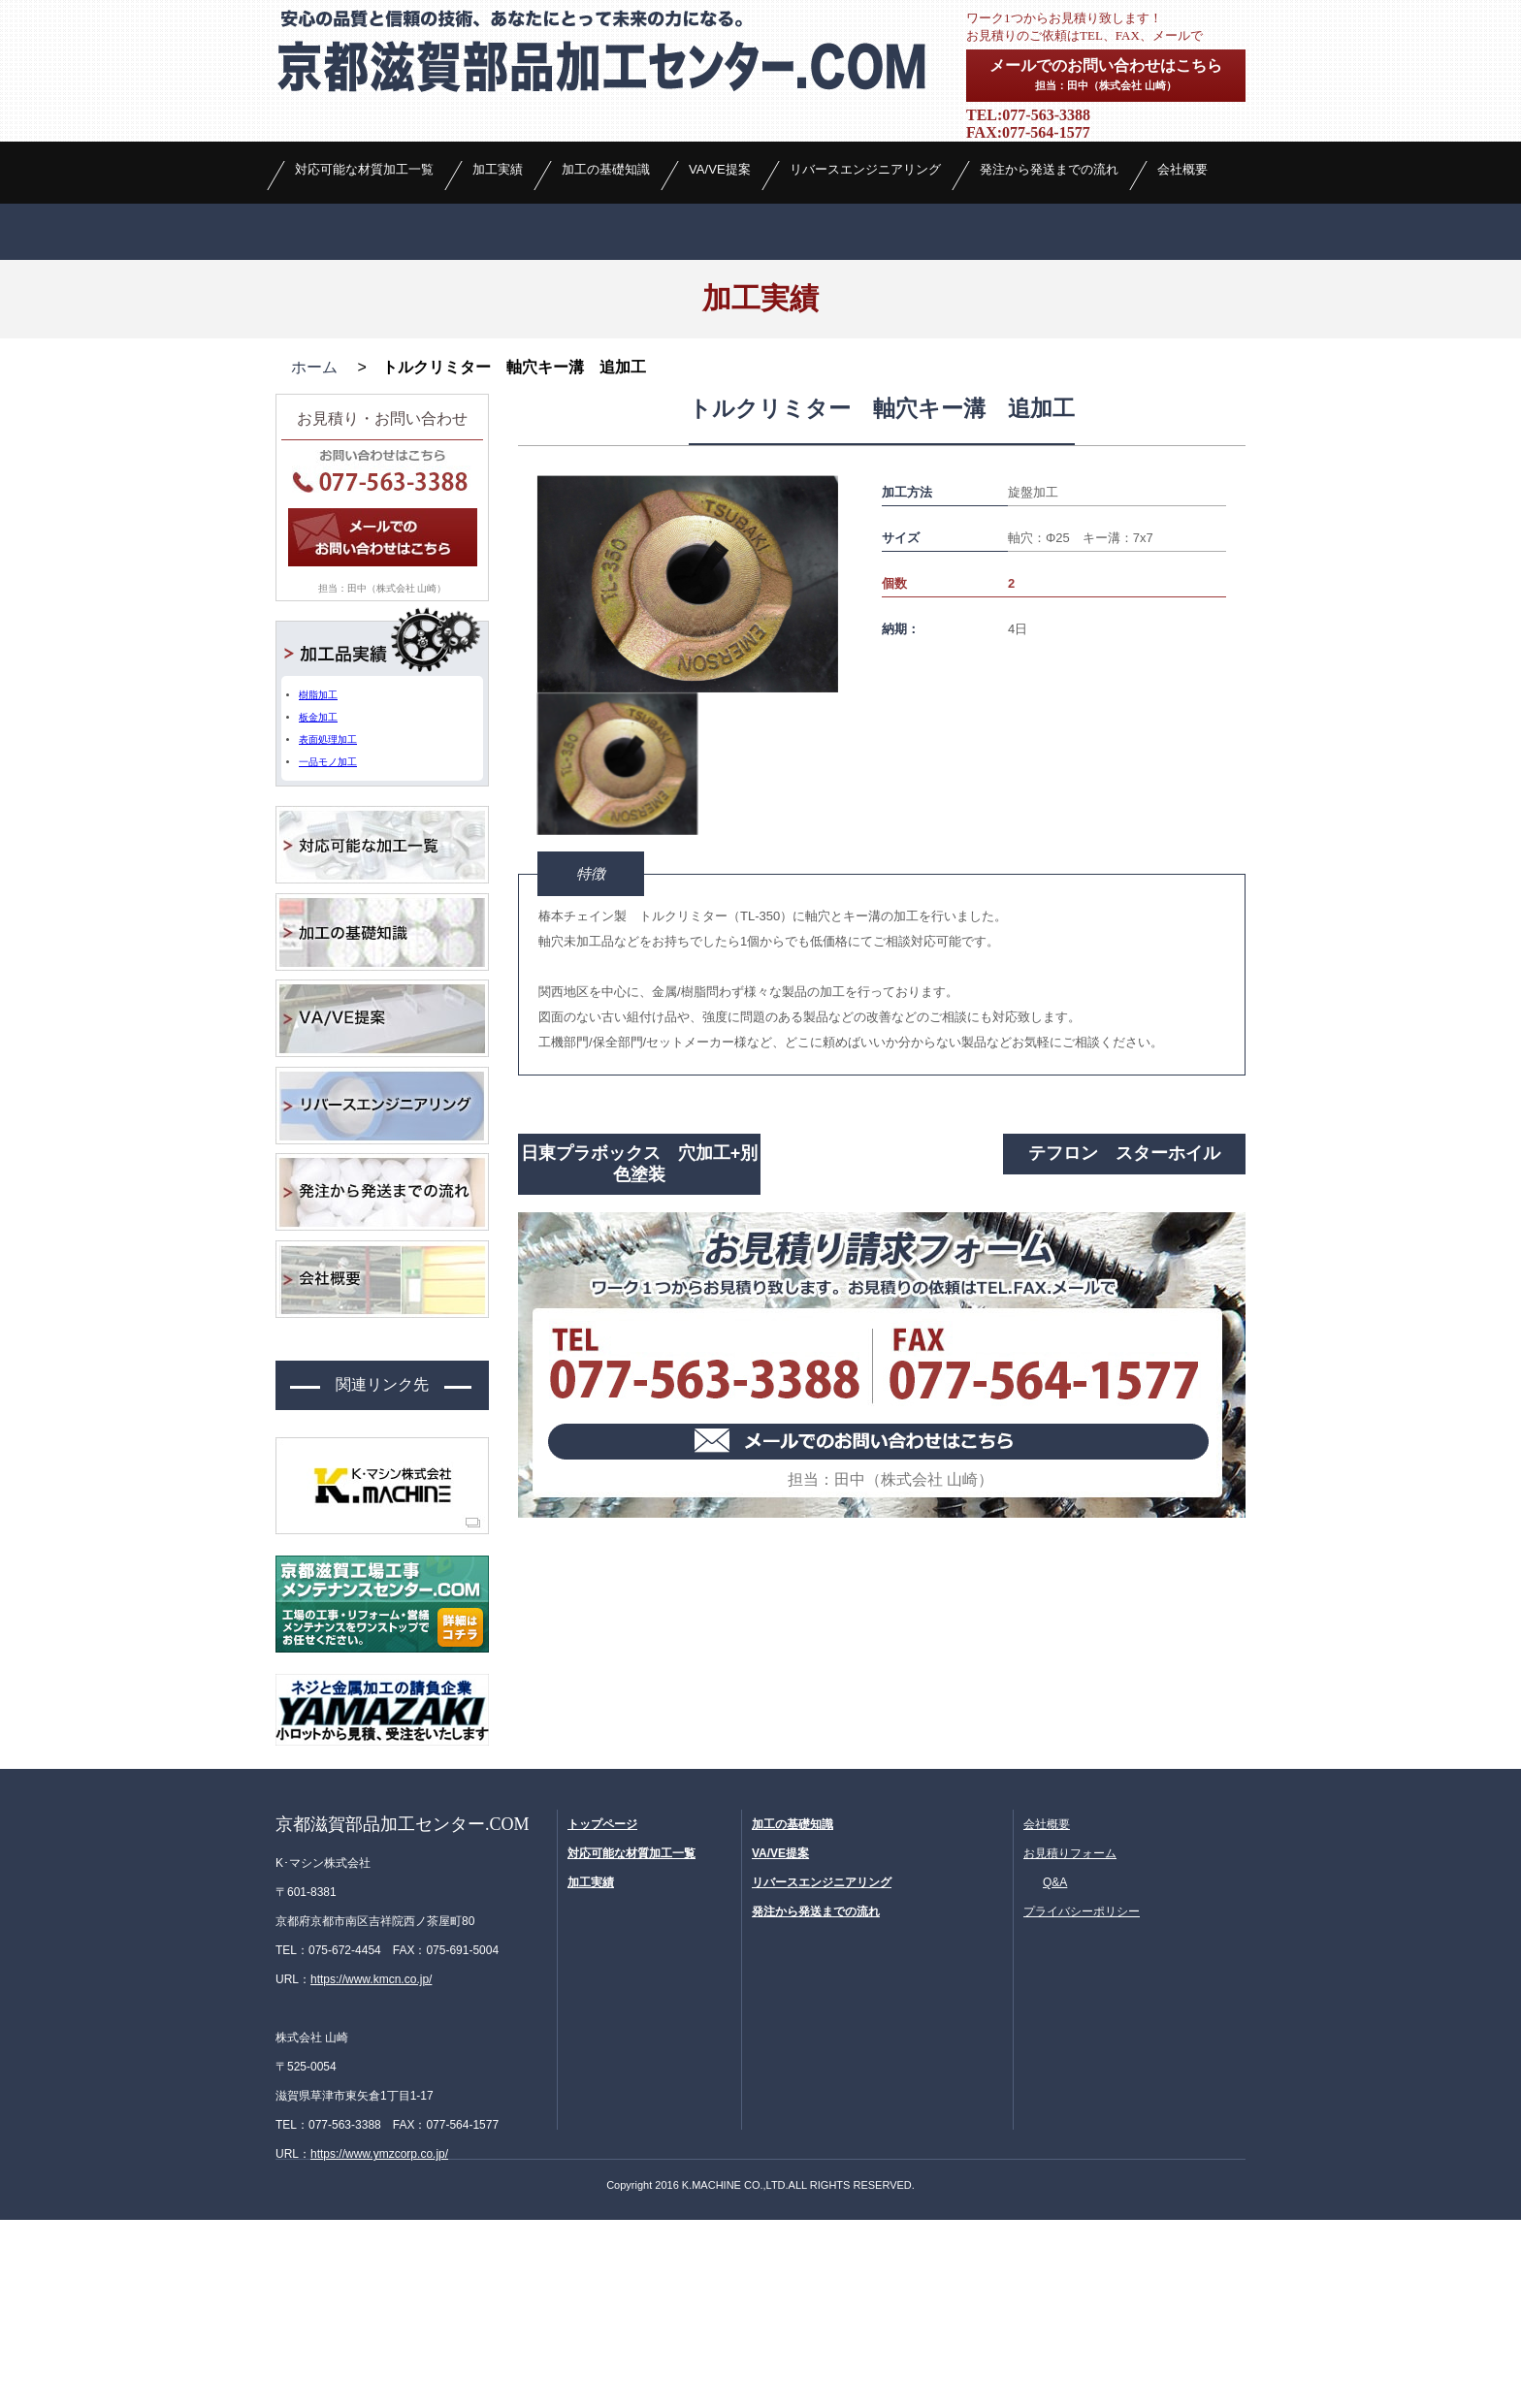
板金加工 (318, 908)
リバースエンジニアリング (865, 290)
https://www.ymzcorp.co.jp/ (379, 2342)
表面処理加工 (328, 930)
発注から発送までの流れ (1049, 290)
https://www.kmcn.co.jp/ (371, 2167)
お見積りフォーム (1069, 2041)
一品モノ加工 (328, 952)
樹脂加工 (318, 886)
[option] (687, 774)
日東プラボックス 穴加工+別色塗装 (640, 1354)
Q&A (1055, 2070)
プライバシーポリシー (1081, 2099)
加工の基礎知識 (606, 290)
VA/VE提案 (720, 290)
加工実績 (497, 290)
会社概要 (1182, 290)
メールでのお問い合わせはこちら (1105, 74)
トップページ (602, 2012)
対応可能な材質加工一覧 (364, 290)
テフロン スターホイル (1124, 1344)
